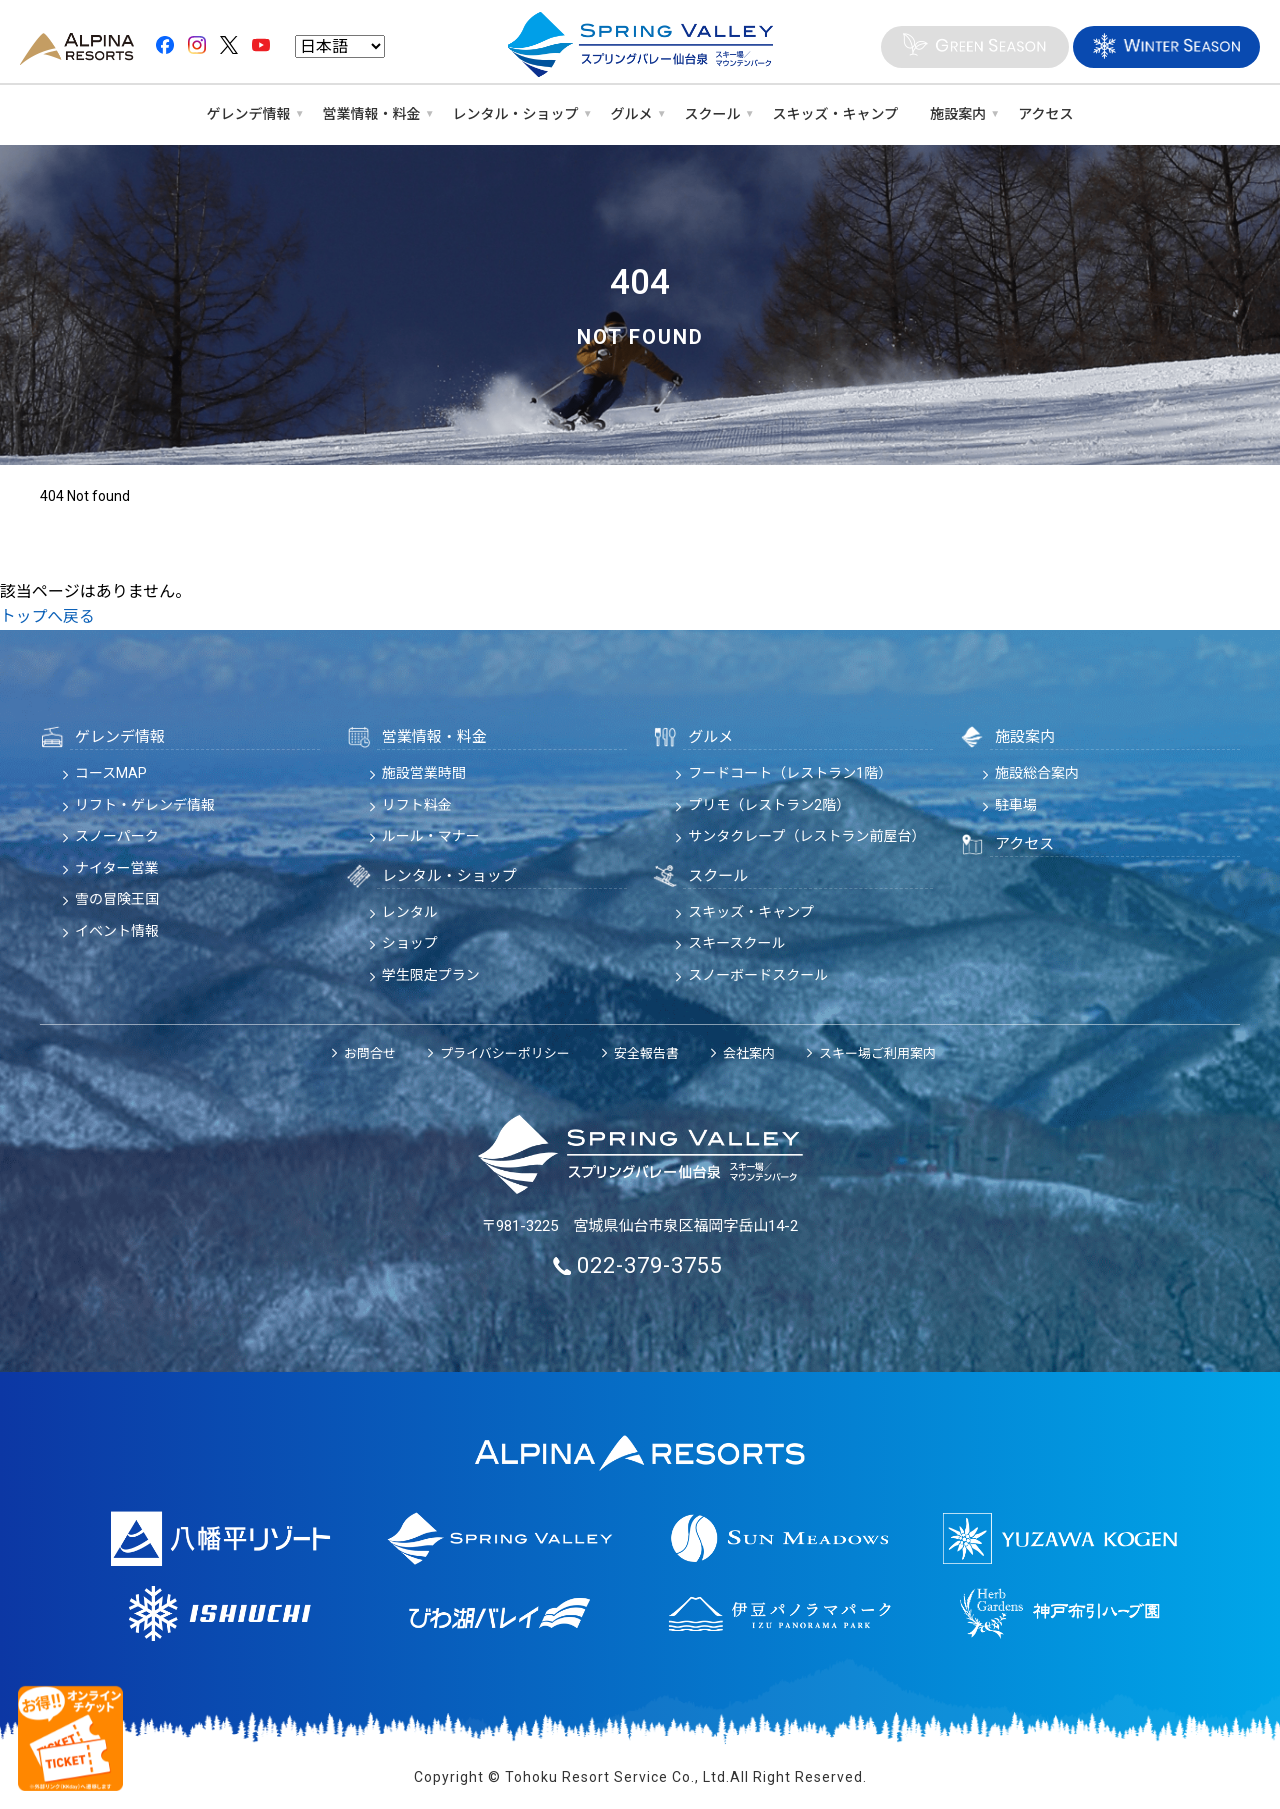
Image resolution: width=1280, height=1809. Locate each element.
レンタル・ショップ (516, 114)
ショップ (410, 943)
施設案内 (958, 114)
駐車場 (1016, 805)
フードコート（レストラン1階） (790, 773)
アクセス (1045, 114)
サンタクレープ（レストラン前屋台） (806, 836)
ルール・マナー (431, 836)
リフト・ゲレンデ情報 (145, 805)
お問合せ (370, 1053)
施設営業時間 (424, 773)
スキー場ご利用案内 (877, 1053)
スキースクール (736, 943)
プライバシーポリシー (505, 1053)
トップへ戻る (48, 616)
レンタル (410, 912)
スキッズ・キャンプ (836, 114)
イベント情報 (117, 931)
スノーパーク (117, 836)
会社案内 (749, 1053)
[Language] (340, 47)
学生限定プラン (431, 975)
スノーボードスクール (758, 975)
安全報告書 (646, 1053)
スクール (713, 114)
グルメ (632, 114)
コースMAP (111, 773)
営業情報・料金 (372, 114)
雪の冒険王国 (117, 899)
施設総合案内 (1037, 773)
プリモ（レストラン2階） (769, 805)
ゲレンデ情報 (249, 114)
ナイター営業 (116, 868)
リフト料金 (417, 805)
